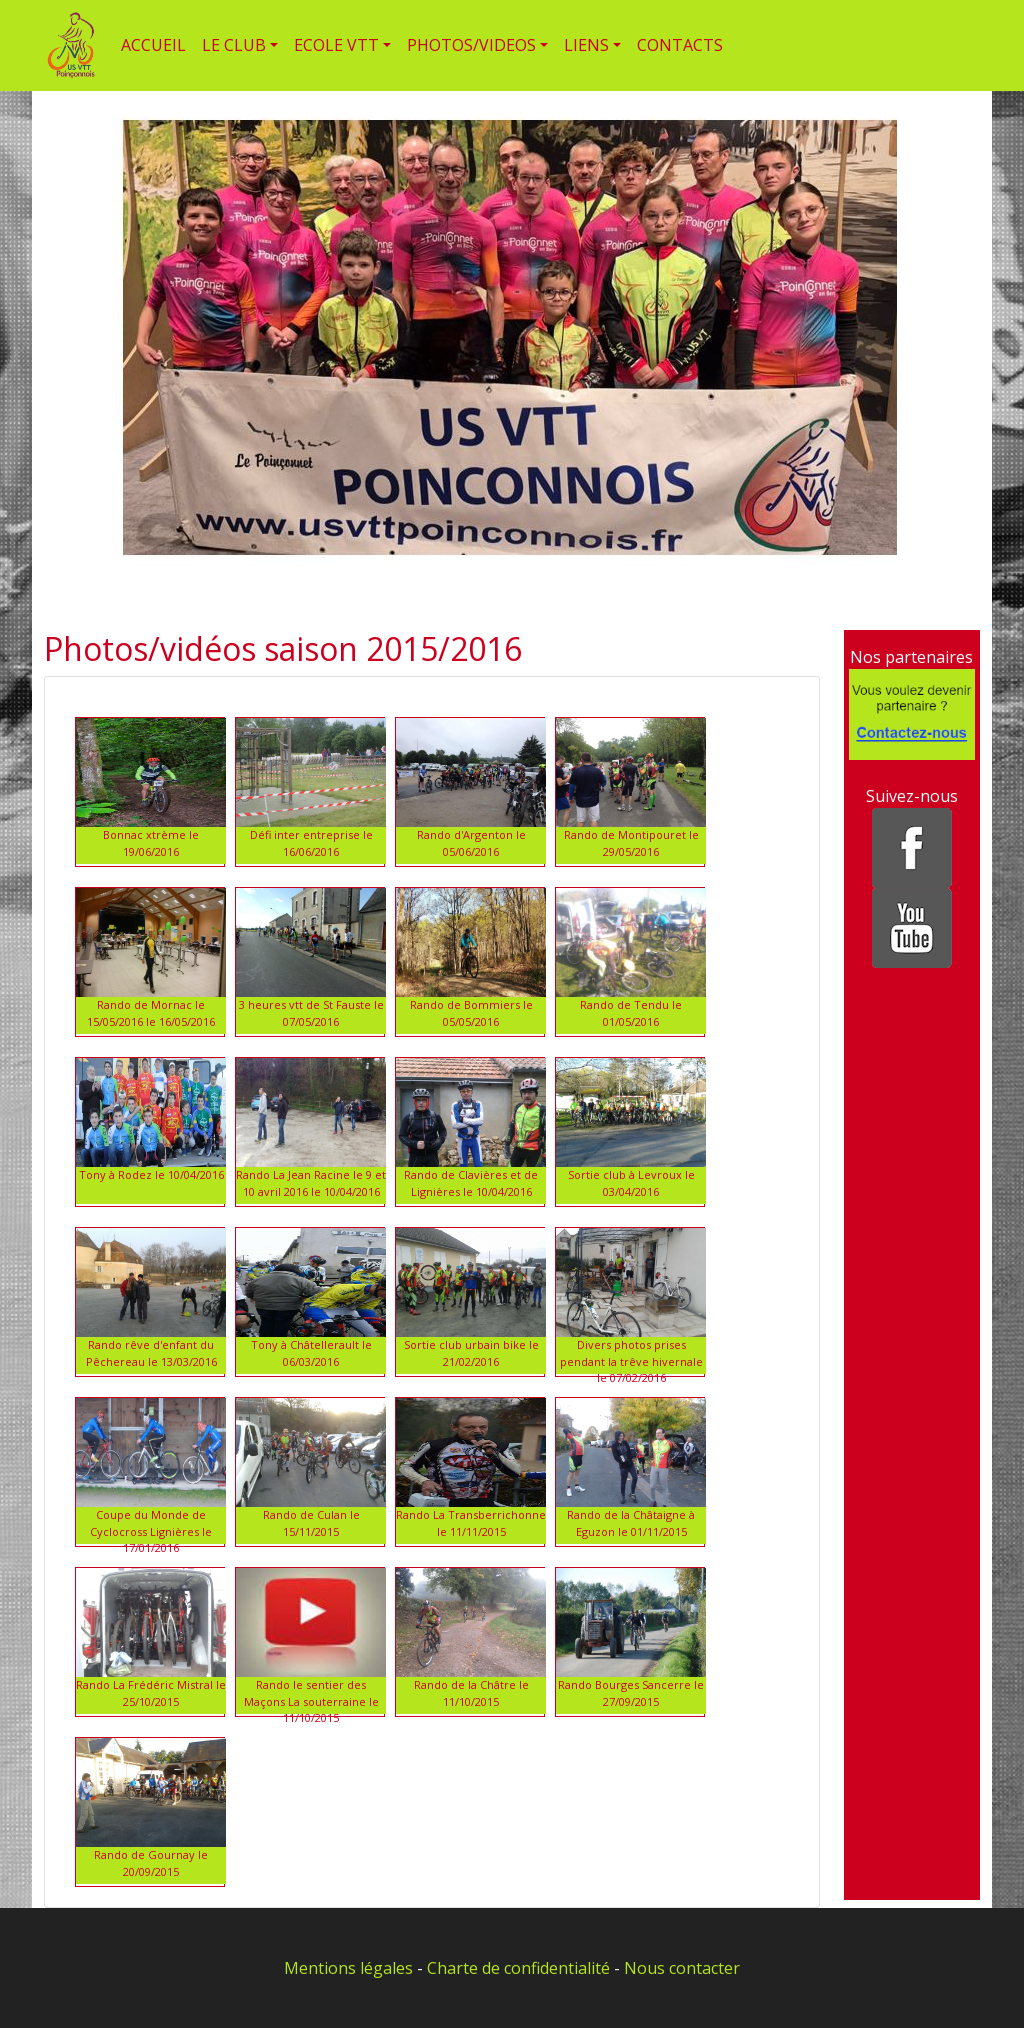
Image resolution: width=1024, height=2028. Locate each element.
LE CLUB (234, 45)
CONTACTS (680, 45)
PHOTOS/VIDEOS (471, 45)
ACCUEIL (153, 45)
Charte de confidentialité (518, 1968)
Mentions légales (348, 1968)
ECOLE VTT (336, 45)
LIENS (586, 45)
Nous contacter (682, 1968)
